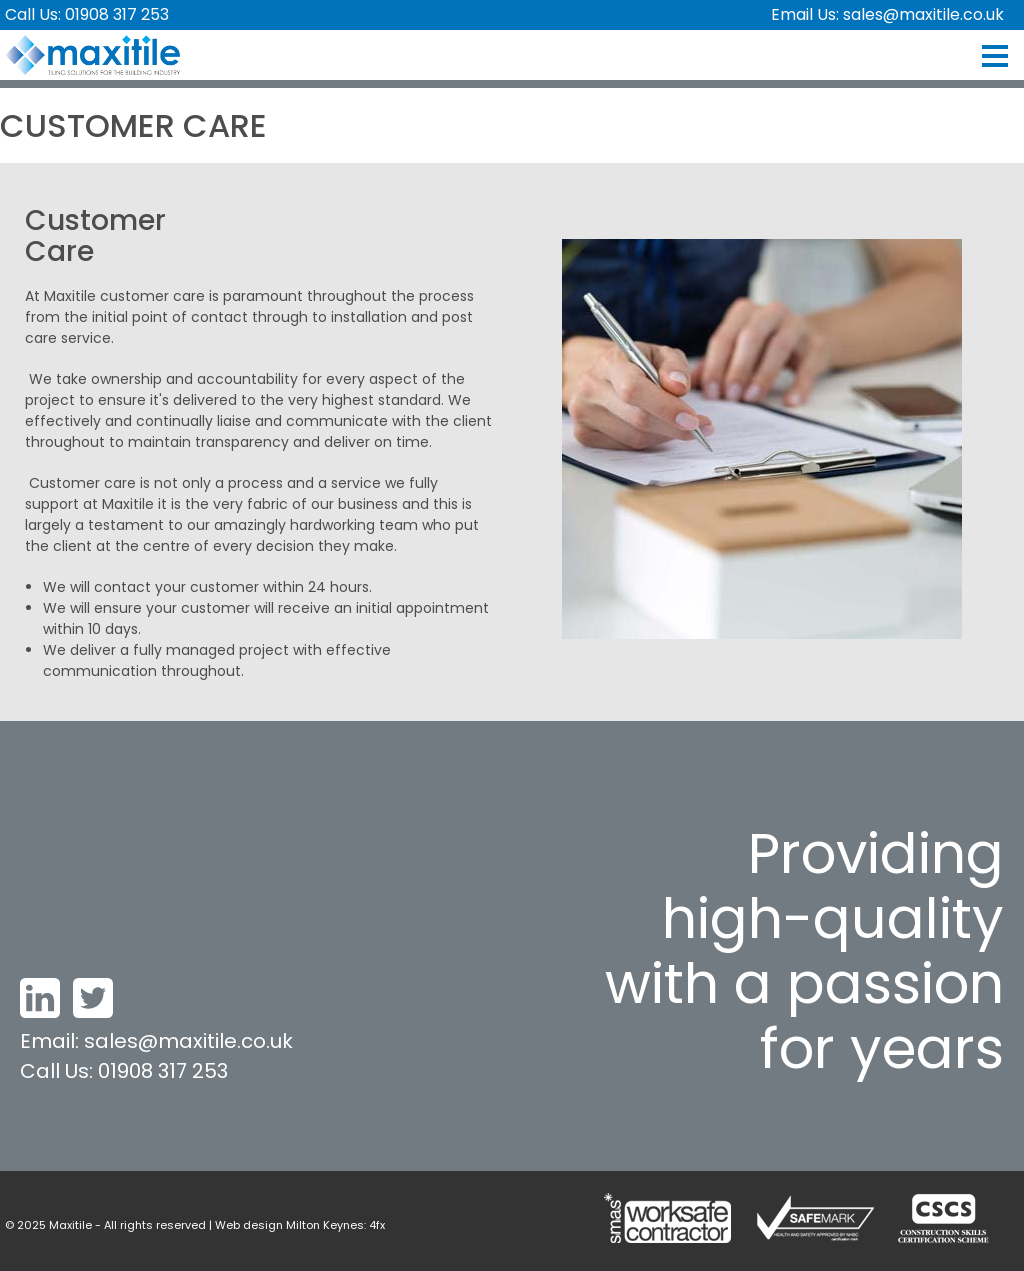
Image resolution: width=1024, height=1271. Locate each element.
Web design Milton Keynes (289, 1225)
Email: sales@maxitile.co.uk (156, 1041)
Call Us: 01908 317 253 (87, 14)
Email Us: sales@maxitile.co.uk (887, 14)
